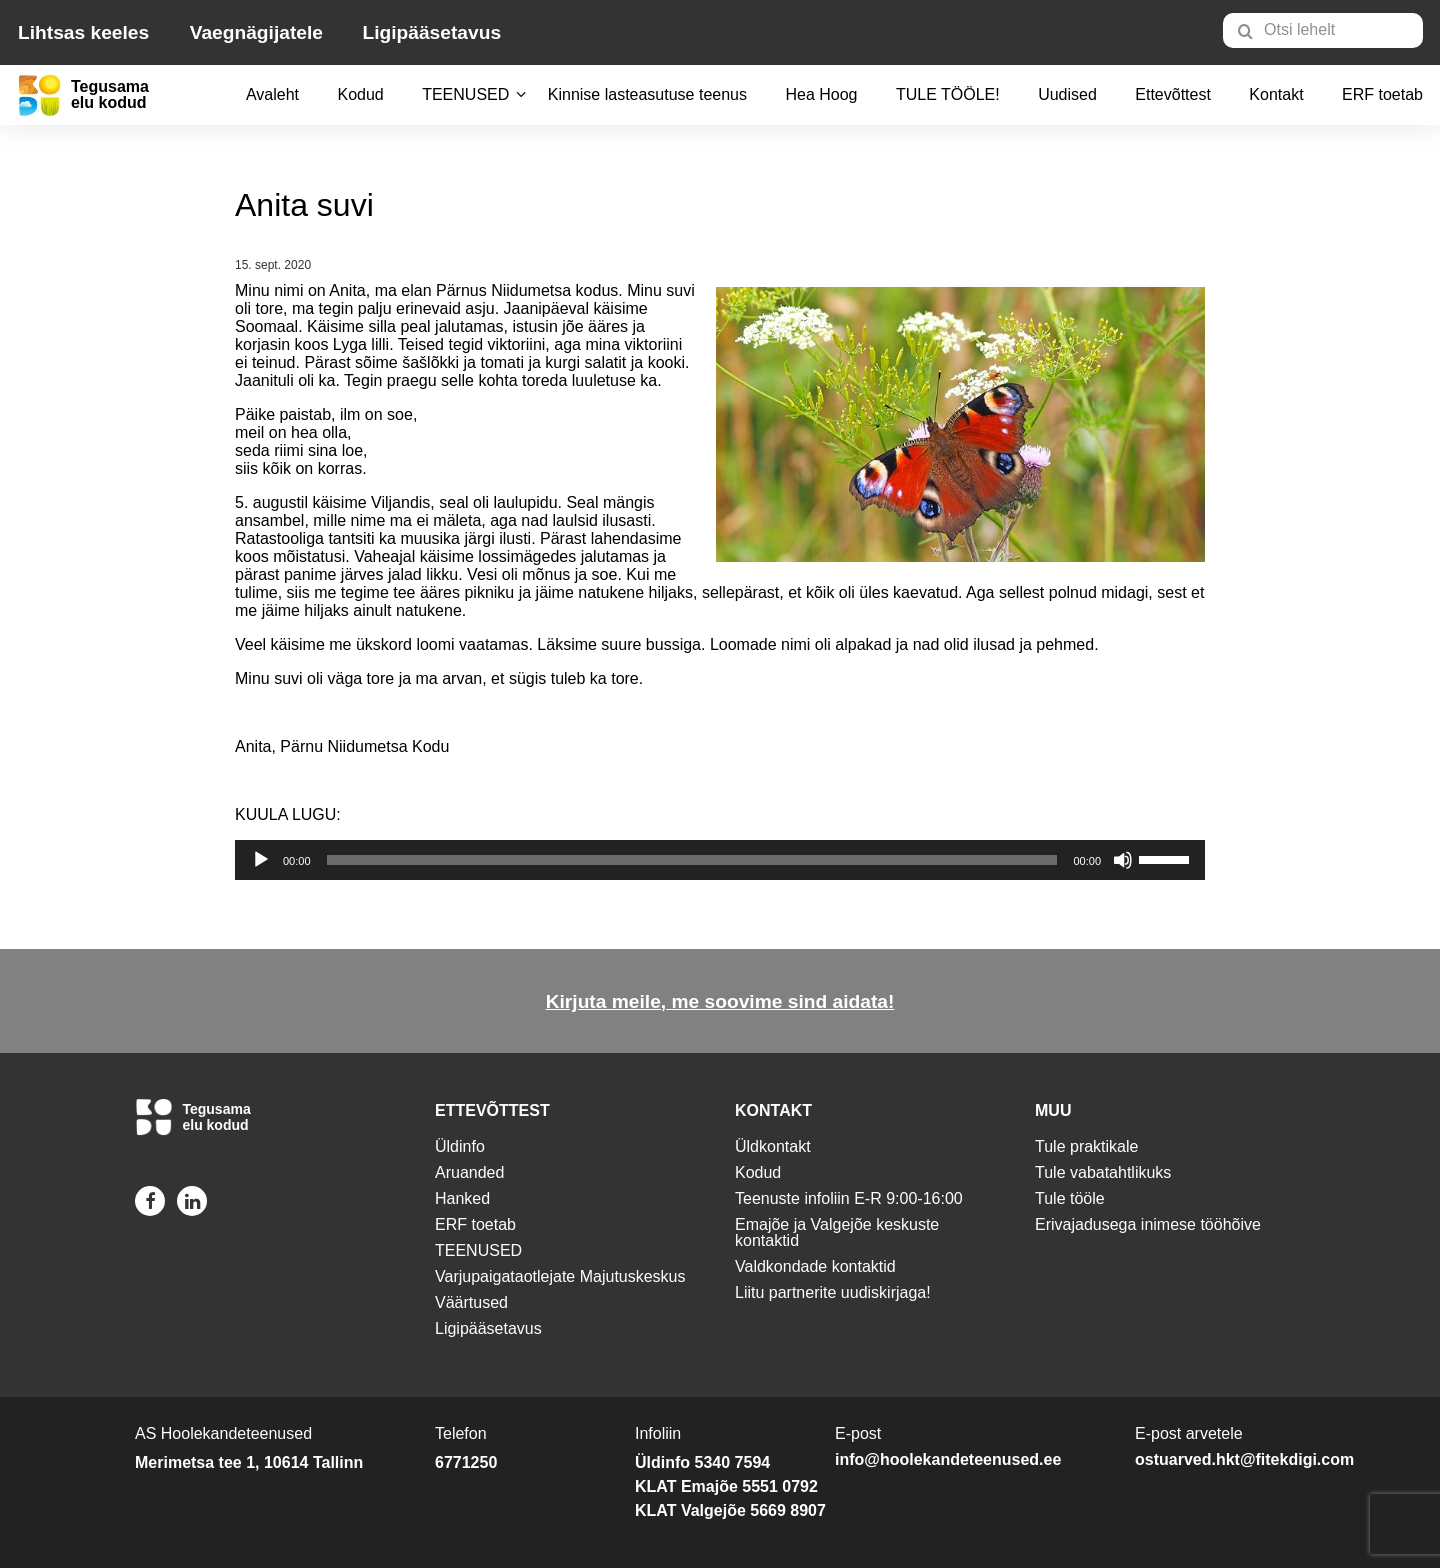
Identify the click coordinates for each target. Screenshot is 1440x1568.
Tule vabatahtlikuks (1103, 1172)
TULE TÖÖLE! (948, 94)
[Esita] (261, 860)
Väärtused (471, 1302)
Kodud (360, 94)
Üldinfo (460, 1146)
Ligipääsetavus (431, 32)
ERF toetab (1382, 94)
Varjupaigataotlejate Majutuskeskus (560, 1276)
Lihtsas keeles (83, 32)
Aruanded (469, 1172)
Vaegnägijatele (256, 32)
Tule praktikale (1086, 1146)
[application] (720, 860)
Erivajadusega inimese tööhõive (1148, 1224)
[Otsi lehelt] (1323, 30)
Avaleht (272, 94)
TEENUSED (465, 94)
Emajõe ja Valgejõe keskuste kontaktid (837, 1232)
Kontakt (1276, 94)
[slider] (692, 860)
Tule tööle (1070, 1198)
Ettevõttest (1173, 94)
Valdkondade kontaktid (815, 1266)
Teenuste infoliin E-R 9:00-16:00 (849, 1198)
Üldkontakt (773, 1146)
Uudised (1067, 94)
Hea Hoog (821, 94)
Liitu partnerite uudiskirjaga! (833, 1292)
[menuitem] (1331, 30)
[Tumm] (1123, 860)
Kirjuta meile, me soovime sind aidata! (720, 1001)
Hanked (462, 1198)
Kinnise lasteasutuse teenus (647, 94)
